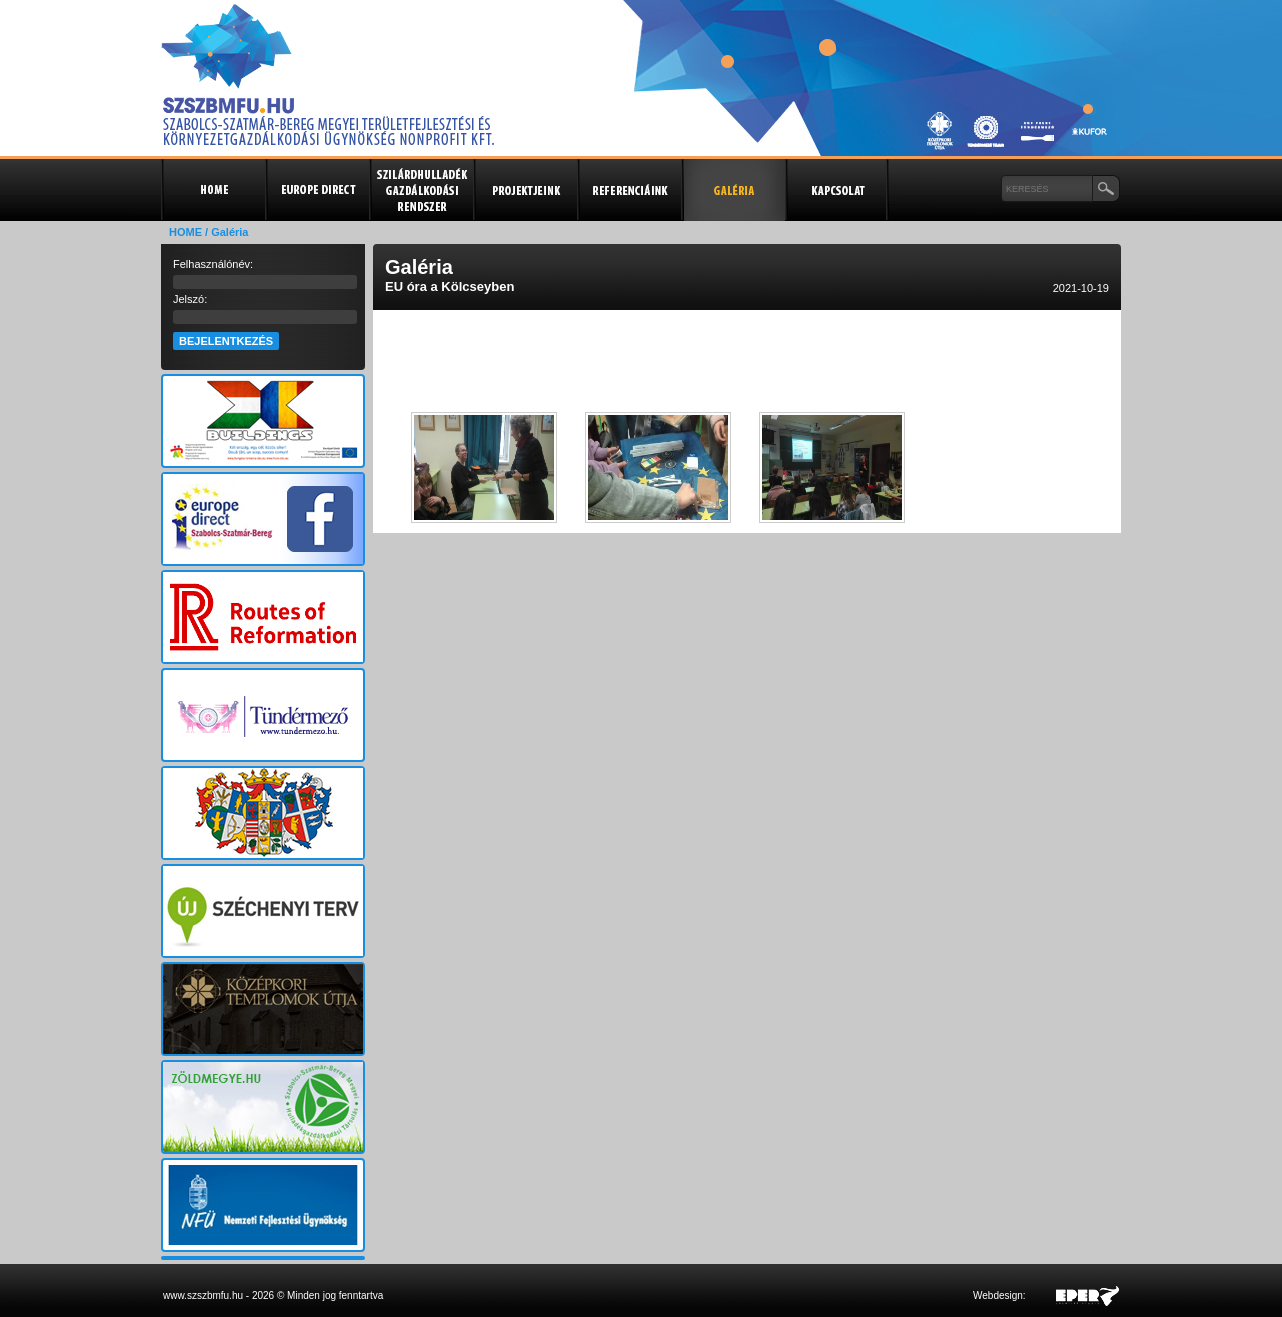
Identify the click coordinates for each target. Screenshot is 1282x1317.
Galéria (733, 190)
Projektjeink (525, 190)
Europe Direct (317, 190)
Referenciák (629, 190)
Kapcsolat (837, 190)
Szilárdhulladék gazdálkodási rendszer (421, 190)
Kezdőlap (213, 190)
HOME (185, 232)
